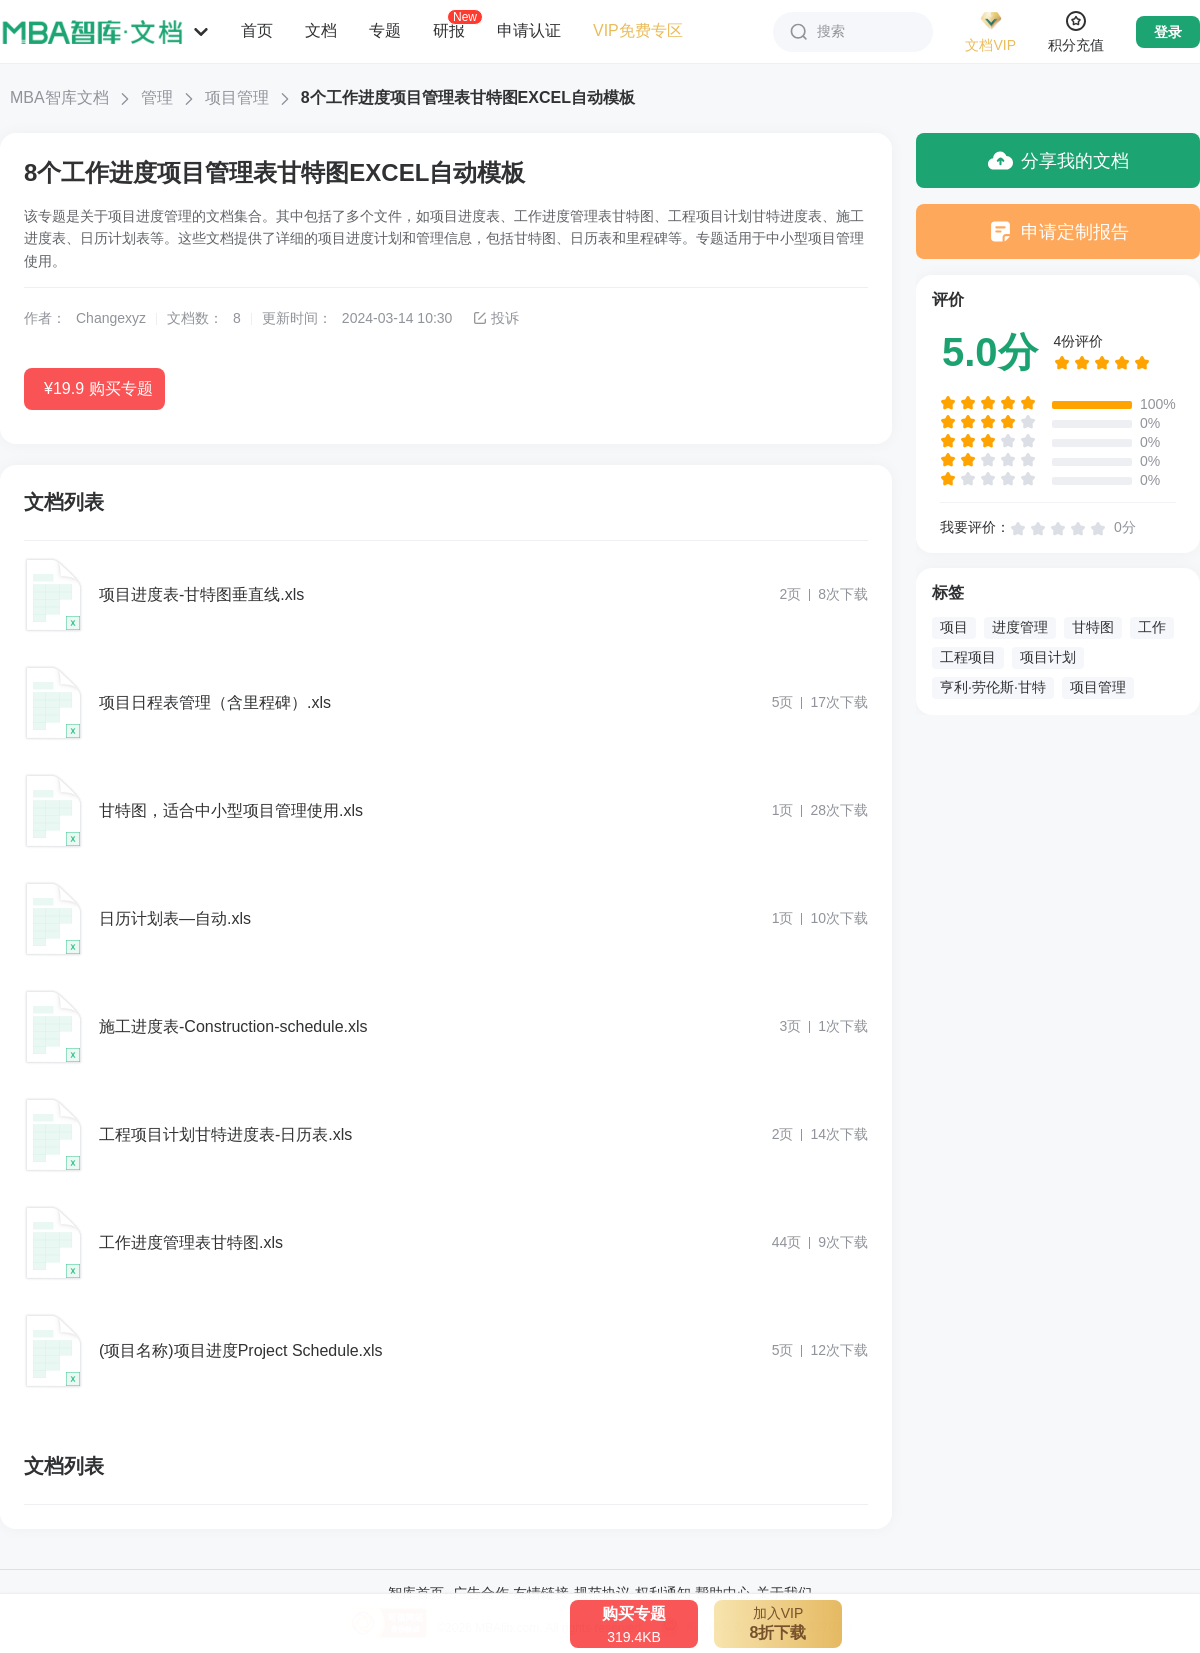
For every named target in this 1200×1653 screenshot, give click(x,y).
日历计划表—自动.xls (175, 918)
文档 (321, 30)
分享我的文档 (1058, 160)
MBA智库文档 (59, 97)
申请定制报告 (1058, 231)
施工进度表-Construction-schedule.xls (233, 1026)
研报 (449, 30)
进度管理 (1020, 627)
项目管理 (237, 97)
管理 (157, 97)
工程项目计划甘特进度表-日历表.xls (225, 1134)
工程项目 (968, 657)
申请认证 (529, 30)
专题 (385, 30)
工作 (1152, 627)
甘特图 (1093, 627)
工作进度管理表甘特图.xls (191, 1242)
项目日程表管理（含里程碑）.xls (215, 702)
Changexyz (111, 318)
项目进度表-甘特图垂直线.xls (201, 594)
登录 (1168, 32)
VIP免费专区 (638, 30)
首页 (257, 30)
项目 (954, 627)
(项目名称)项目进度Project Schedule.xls (241, 1350)
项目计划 (1048, 657)
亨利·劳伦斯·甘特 (993, 687)
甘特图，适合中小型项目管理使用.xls (231, 810)
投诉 (495, 318)
